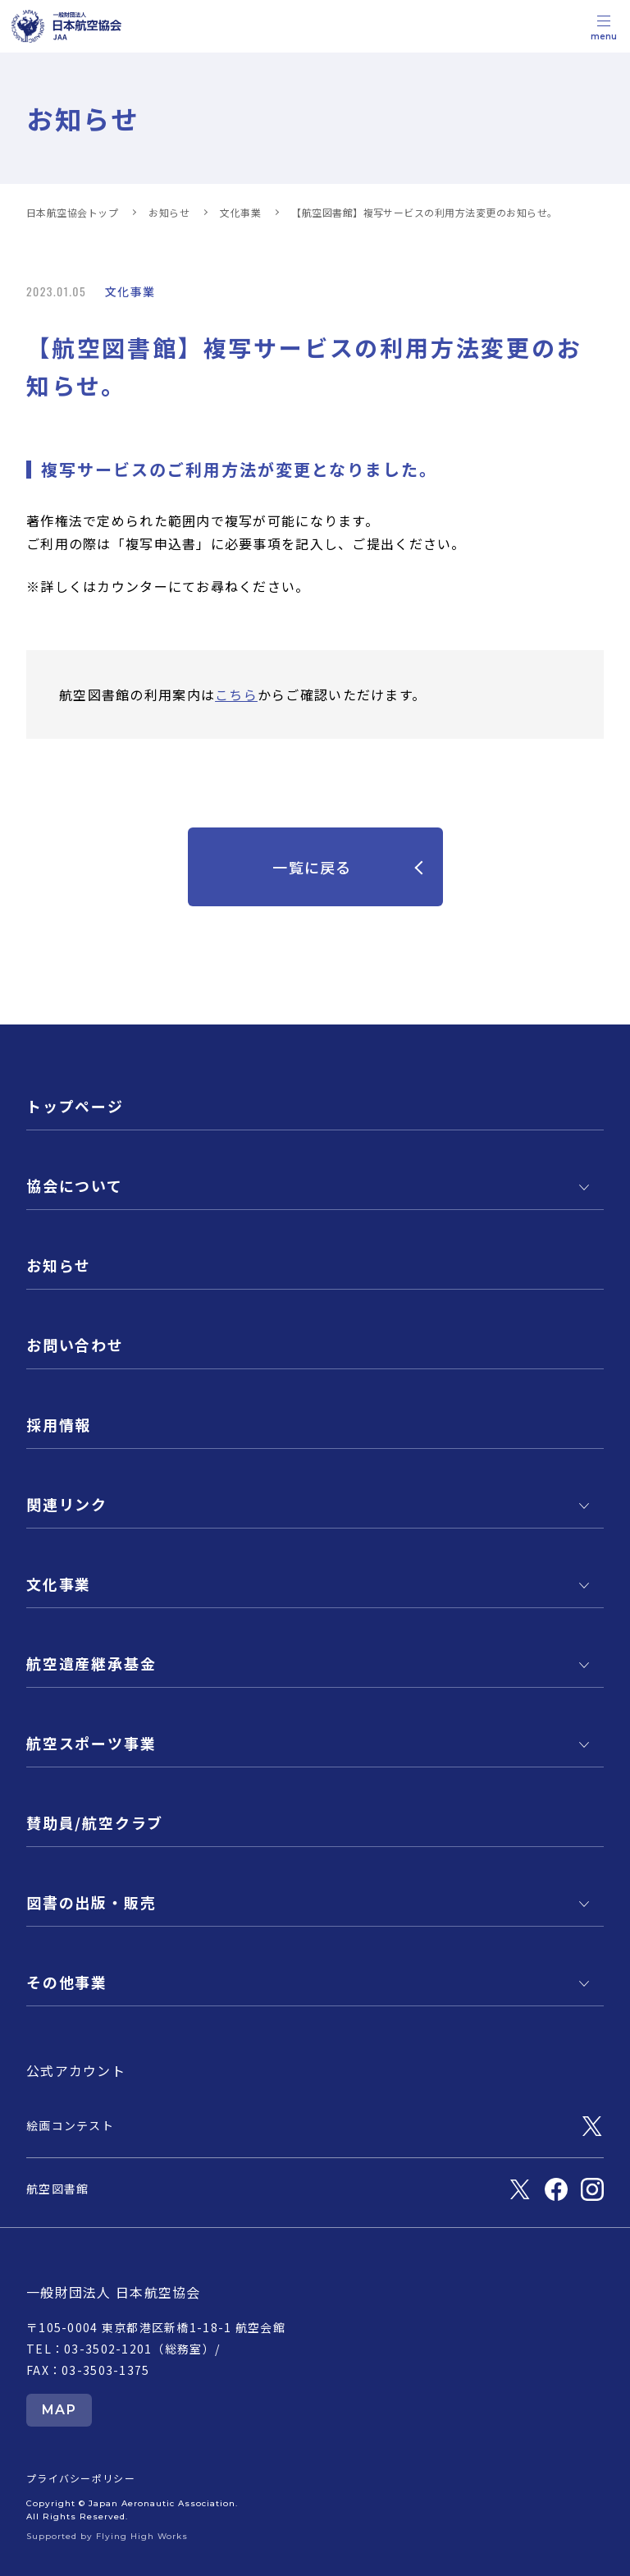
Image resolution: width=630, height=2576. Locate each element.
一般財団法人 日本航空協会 (113, 2292)
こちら (236, 694)
